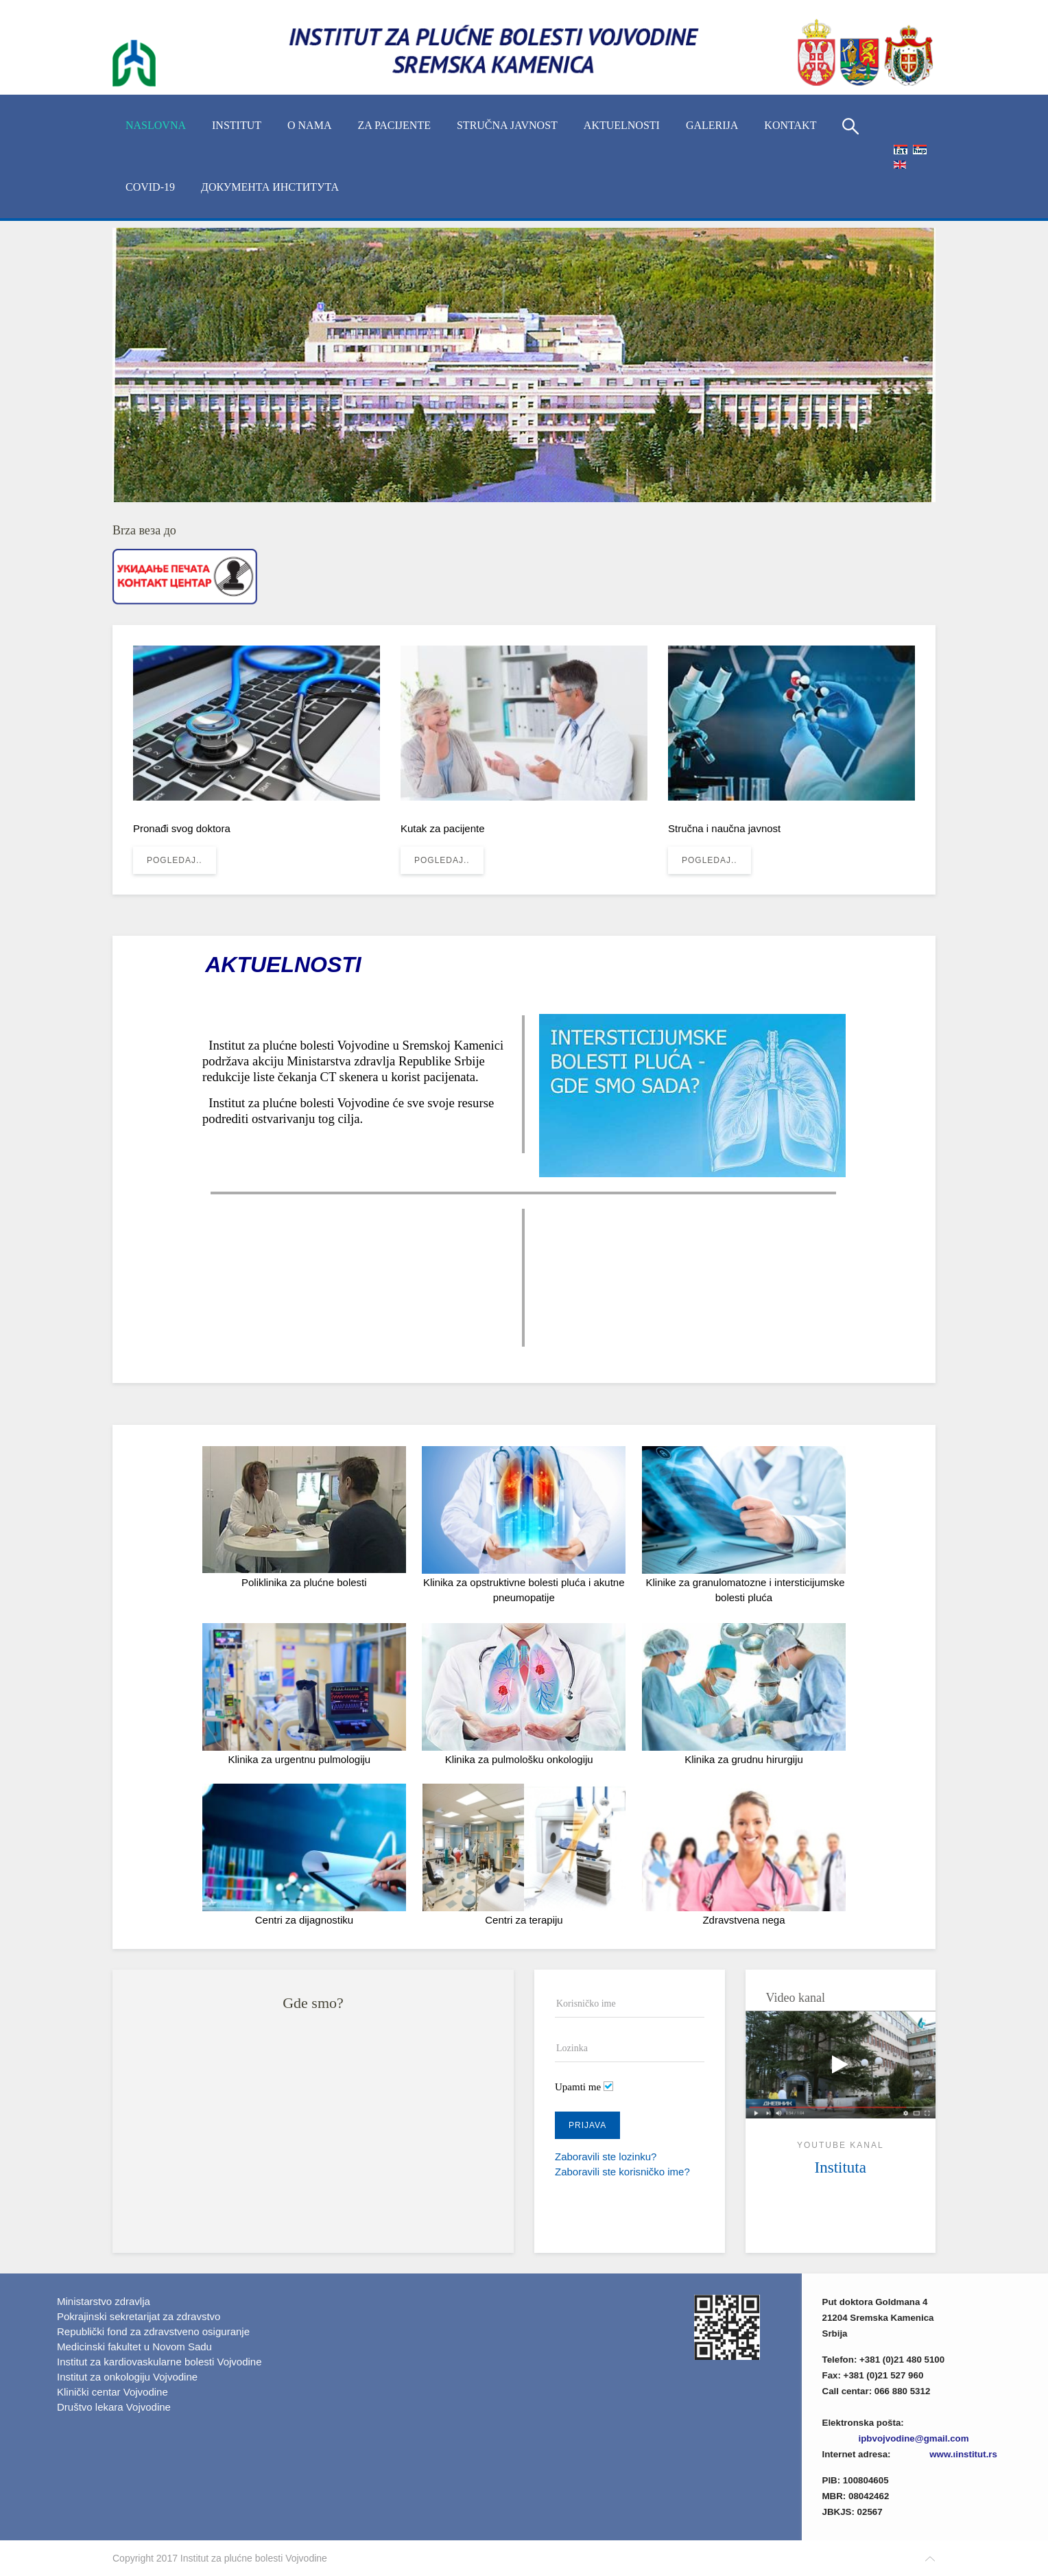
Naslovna (156, 125)
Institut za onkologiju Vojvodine (127, 2377)
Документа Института (270, 187)
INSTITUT (236, 125)
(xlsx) (967, 2407)
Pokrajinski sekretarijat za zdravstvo (138, 2316)
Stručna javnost (507, 125)
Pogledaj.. (174, 860)
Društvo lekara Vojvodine (114, 2407)
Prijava (587, 2125)
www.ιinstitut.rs (963, 2454)
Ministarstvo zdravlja (103, 2301)
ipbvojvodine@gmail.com (914, 2438)
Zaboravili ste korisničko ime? (622, 2171)
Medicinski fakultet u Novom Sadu (134, 2346)
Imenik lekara (887, 2407)
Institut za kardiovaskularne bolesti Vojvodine (159, 2361)
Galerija (712, 125)
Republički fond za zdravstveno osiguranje (153, 2331)
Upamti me (578, 2086)
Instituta (840, 2167)
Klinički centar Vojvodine (112, 2392)
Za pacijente (394, 125)
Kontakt (790, 125)
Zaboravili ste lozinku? (605, 2156)
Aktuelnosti (622, 125)
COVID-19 (150, 187)
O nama (309, 125)
